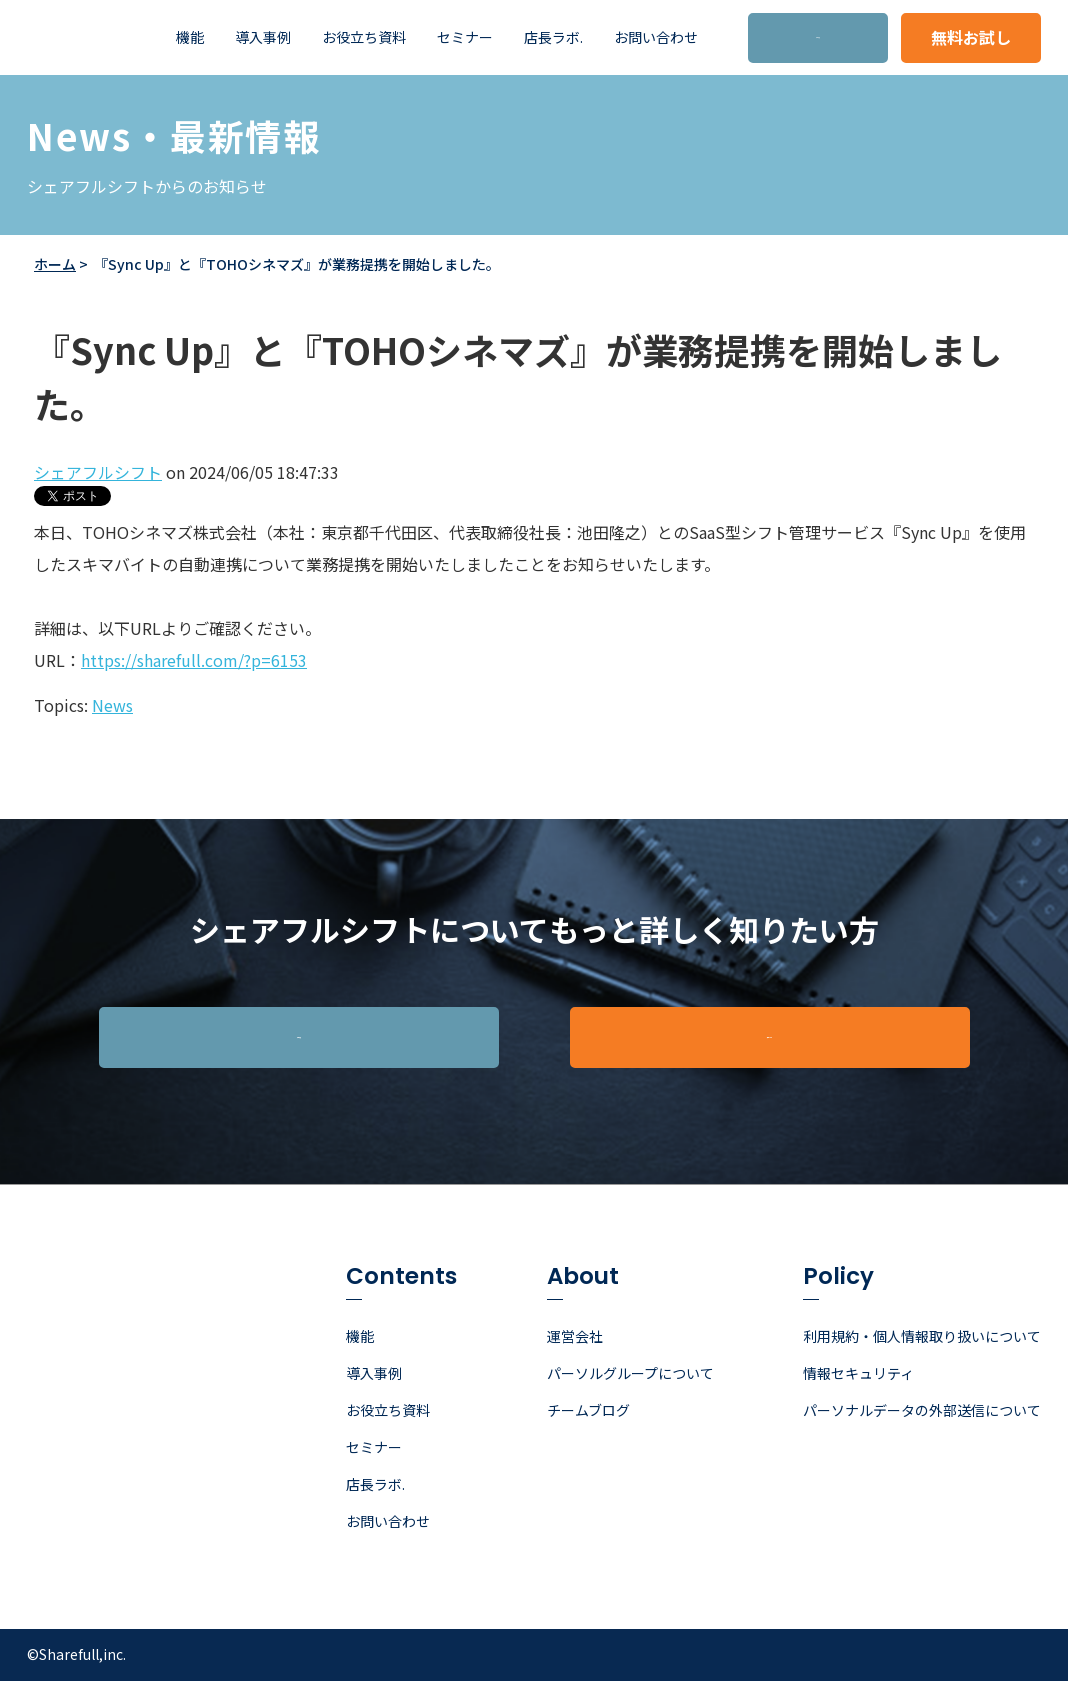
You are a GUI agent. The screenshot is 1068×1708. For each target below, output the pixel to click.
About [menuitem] (583, 1305)
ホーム (55, 264)
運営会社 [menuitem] (575, 1363)
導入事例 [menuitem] (263, 37)
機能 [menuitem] (190, 37)
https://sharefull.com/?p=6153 (194, 660)
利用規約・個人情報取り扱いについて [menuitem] (922, 1363)
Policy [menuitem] (838, 1305)
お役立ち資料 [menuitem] (364, 37)
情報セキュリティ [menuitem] (858, 1400)
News (112, 705)
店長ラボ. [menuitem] (553, 37)
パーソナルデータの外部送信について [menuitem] (922, 1437)
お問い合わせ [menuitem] (656, 37)
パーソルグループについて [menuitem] (630, 1400)
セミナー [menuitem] (465, 37)
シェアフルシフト (98, 472)
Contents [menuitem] (401, 1305)
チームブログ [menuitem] (588, 1437)
